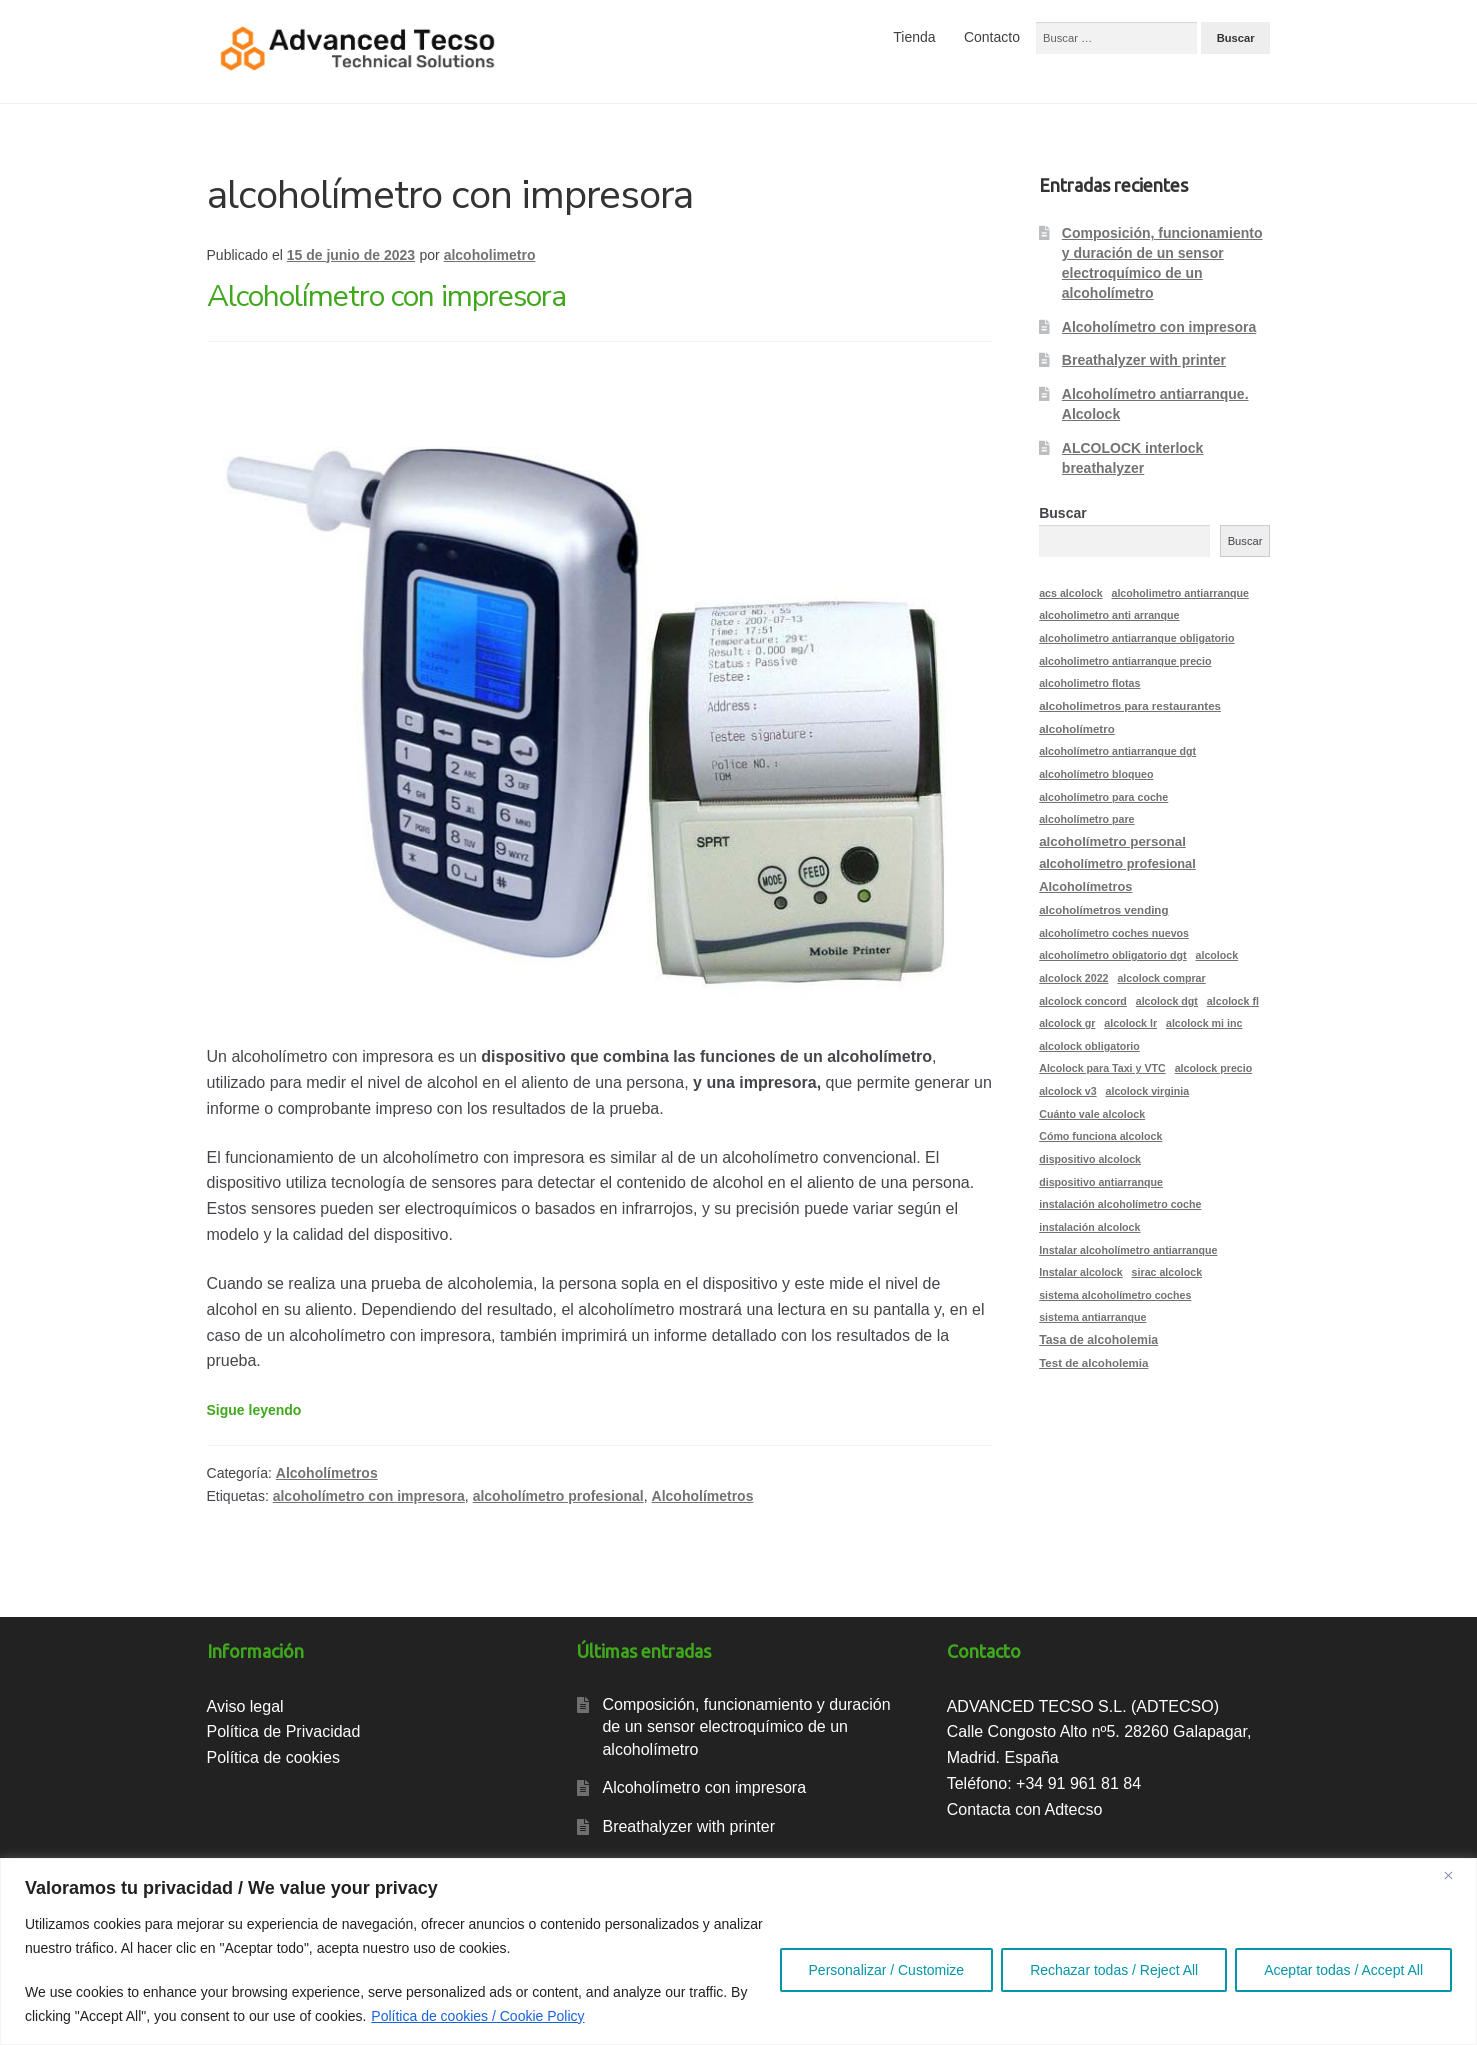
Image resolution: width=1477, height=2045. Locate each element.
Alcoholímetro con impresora (386, 296)
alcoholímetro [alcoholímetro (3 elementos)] (1077, 729)
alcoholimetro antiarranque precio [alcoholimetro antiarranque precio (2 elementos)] (1125, 661)
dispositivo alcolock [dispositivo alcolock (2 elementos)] (1090, 1159)
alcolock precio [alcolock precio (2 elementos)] (1214, 1068)
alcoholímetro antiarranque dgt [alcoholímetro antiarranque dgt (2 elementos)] (1117, 751)
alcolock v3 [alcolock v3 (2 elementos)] (1067, 1091)
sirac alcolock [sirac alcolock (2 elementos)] (1167, 1272)
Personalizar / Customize (887, 1970)
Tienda (914, 37)
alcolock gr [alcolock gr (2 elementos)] (1067, 1023)
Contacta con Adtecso (1025, 1809)
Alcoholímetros (327, 1473)
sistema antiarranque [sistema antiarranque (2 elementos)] (1092, 1317)
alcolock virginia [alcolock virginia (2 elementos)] (1148, 1091)
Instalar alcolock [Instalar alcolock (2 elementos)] (1081, 1272)
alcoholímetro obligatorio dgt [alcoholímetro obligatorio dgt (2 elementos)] (1112, 955)
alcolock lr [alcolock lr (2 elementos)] (1130, 1023)
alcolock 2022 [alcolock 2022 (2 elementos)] (1073, 978)
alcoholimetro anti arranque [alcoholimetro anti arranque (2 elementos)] (1109, 615)
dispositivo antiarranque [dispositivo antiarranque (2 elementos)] (1101, 1182)
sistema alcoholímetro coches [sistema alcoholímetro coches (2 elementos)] (1115, 1295)
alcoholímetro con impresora (369, 1496)
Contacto (992, 37)
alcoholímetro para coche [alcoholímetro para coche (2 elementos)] (1103, 797)
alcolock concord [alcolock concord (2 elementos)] (1083, 1001)
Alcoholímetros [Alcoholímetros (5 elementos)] (1085, 886)
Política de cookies (273, 1757)
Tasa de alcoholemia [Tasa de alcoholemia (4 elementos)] (1098, 1340)
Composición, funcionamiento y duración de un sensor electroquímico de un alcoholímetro (746, 1727)
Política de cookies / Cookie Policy (477, 2016)
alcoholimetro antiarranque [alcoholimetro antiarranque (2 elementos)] (1179, 593)
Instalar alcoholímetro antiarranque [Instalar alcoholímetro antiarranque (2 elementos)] (1128, 1250)
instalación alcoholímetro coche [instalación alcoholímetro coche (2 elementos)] (1120, 1204)
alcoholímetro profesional (558, 1496)
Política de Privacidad (284, 1731)
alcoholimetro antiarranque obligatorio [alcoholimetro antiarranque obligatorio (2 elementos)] (1136, 638)
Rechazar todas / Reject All (1114, 1970)
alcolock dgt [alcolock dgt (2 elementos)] (1167, 1001)
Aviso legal (245, 1706)
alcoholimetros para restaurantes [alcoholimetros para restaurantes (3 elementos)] (1130, 706)
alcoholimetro (490, 255)
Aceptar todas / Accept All (1343, 1970)
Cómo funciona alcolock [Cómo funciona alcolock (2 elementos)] (1100, 1136)
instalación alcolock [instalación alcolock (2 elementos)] (1089, 1227)
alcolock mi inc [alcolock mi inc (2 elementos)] (1204, 1023)
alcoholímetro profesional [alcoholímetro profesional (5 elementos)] (1117, 863)
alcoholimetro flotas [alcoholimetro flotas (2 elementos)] (1089, 683)
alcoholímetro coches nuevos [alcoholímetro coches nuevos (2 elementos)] (1114, 933)
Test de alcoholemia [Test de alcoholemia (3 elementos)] (1093, 1363)
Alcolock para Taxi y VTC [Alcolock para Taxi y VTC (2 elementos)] (1102, 1068)
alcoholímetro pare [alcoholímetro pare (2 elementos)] (1086, 819)
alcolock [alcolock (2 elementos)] (1217, 955)
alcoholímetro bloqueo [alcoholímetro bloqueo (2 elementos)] (1096, 774)
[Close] (1456, 1875)
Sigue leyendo (254, 1410)
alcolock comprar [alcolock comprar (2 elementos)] (1161, 978)
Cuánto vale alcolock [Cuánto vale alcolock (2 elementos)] (1092, 1114)
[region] (738, 1951)
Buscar (1062, 513)
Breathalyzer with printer (1144, 360)
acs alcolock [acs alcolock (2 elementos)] (1070, 593)
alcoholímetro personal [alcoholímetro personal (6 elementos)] (1112, 841)
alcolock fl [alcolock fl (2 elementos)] (1233, 1001)
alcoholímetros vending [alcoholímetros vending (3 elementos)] (1103, 910)
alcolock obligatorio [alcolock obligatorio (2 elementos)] (1089, 1046)
